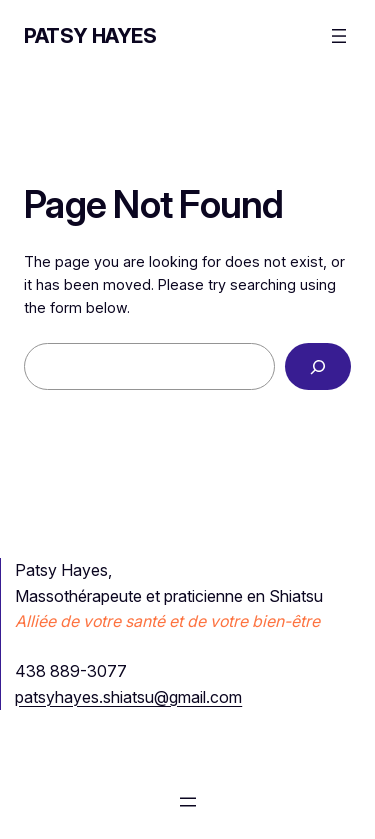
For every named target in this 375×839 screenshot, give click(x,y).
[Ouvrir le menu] (339, 36)
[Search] (318, 366)
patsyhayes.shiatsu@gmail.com (128, 697)
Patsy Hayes (90, 36)
